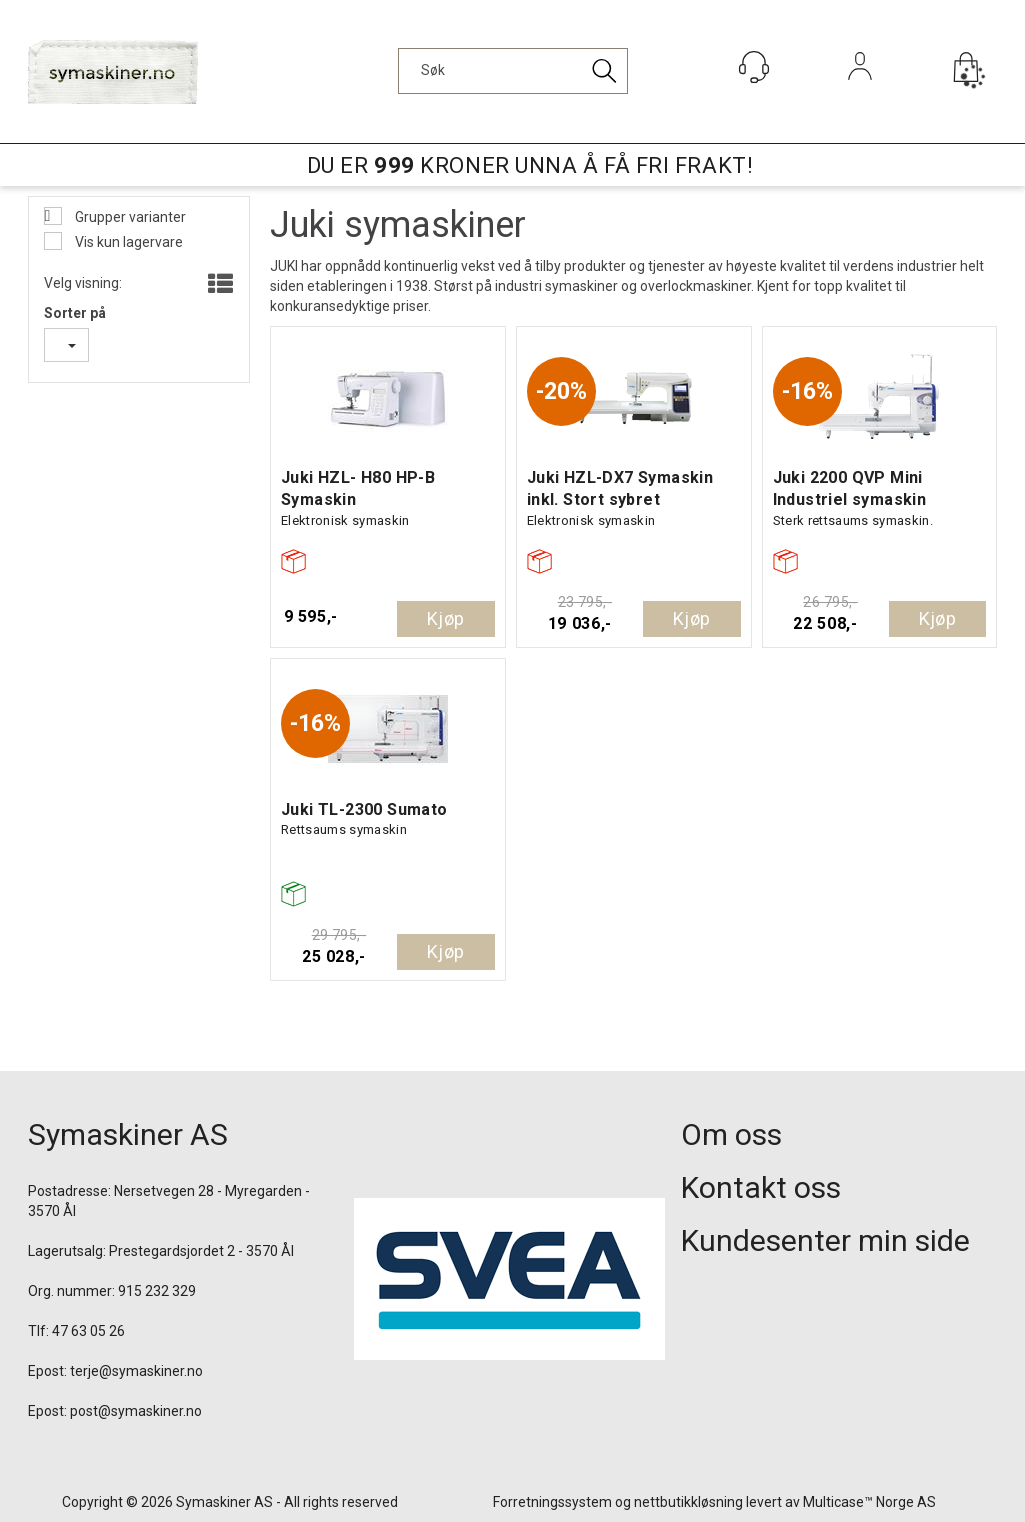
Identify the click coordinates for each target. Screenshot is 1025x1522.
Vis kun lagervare (127, 242)
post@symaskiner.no (136, 1411)
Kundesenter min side (825, 1240)
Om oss (731, 1134)
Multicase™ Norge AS (869, 1502)
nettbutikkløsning (688, 1502)
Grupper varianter (129, 217)
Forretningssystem (552, 1502)
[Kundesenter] (754, 67)
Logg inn (859, 93)
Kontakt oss (761, 1187)
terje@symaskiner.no (136, 1371)
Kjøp (446, 618)
